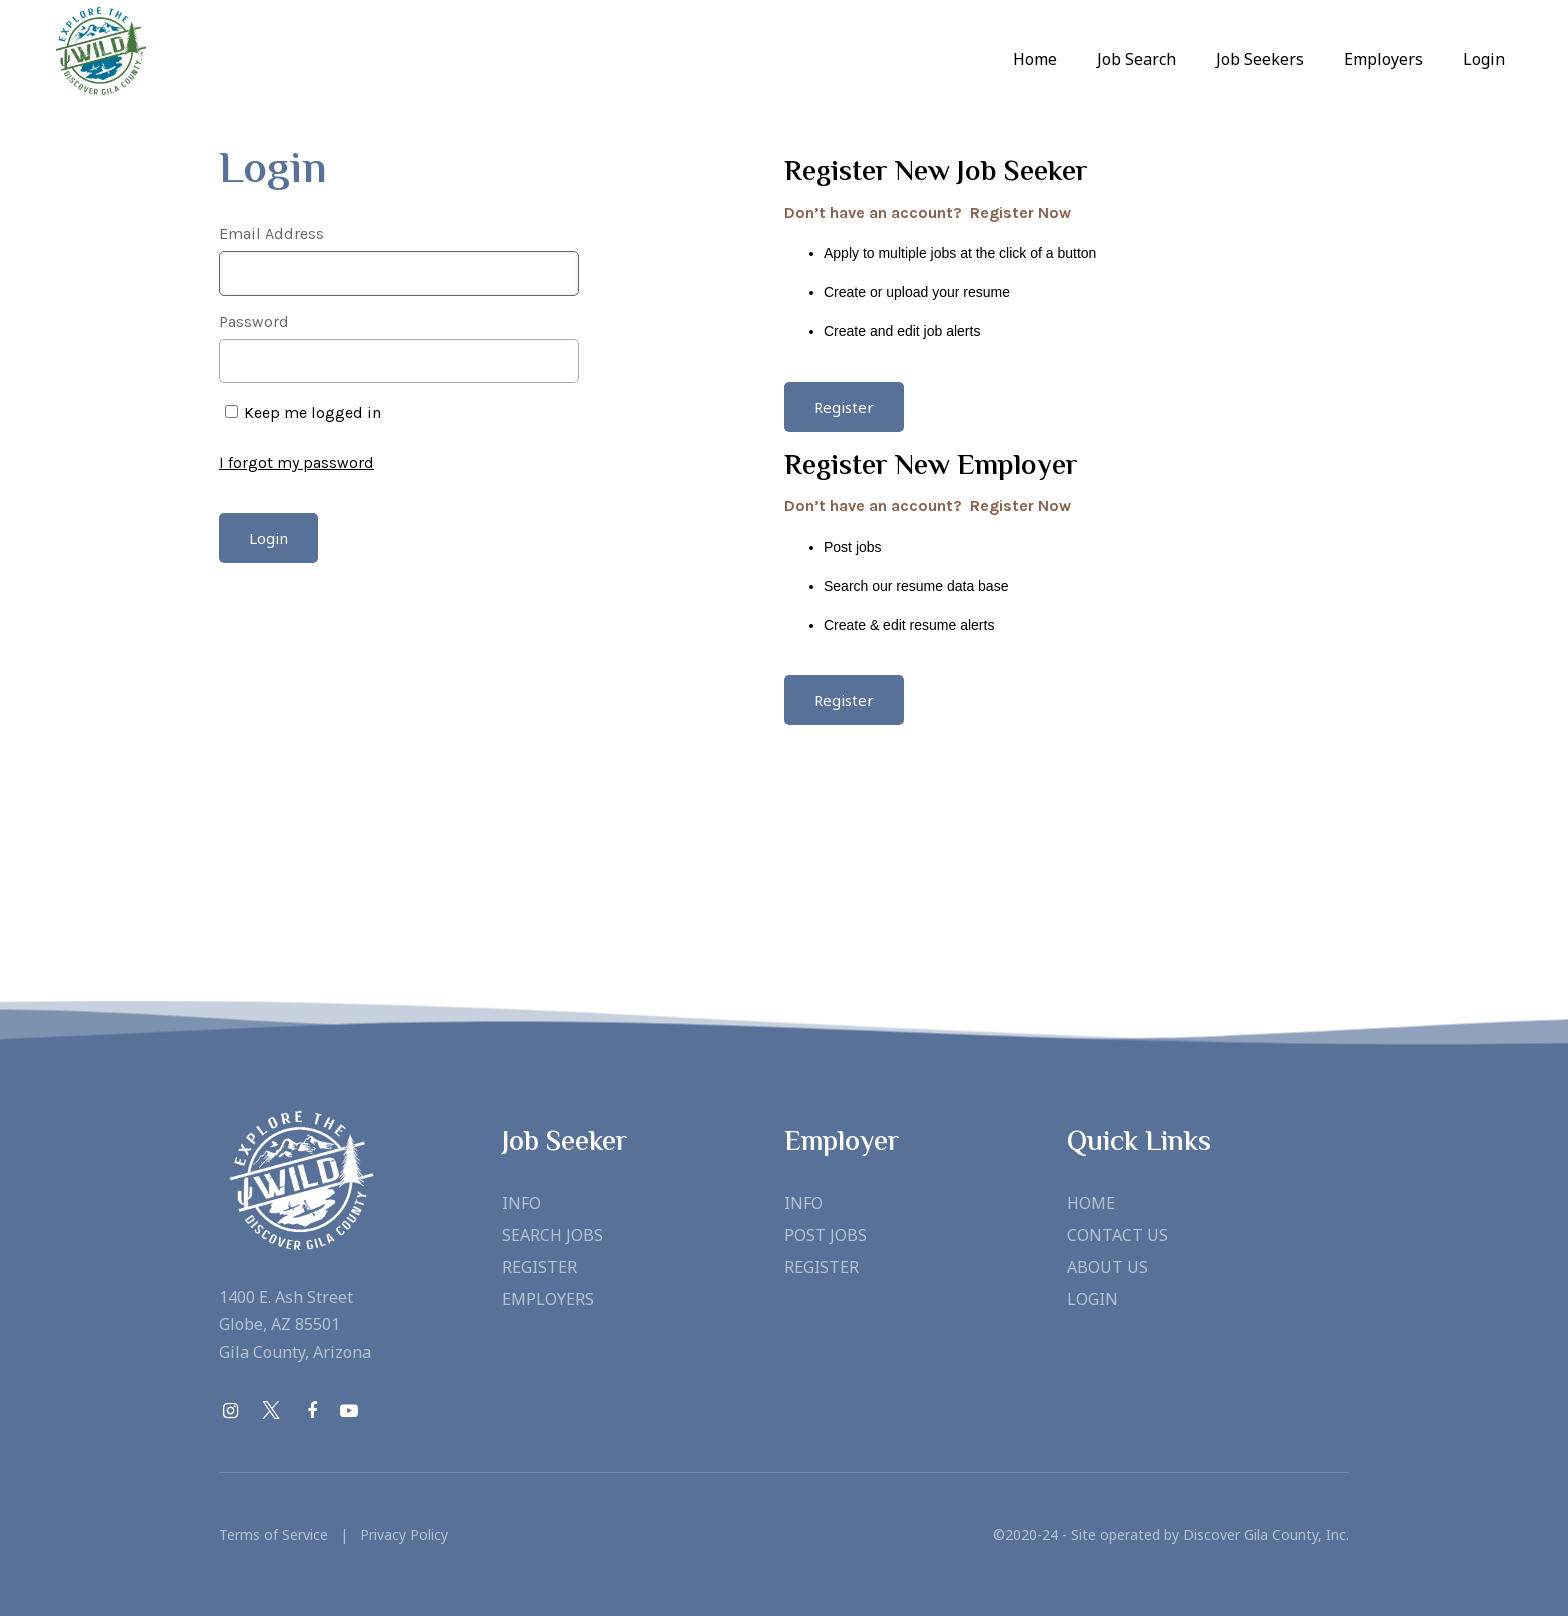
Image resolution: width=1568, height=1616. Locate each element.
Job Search (1136, 59)
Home (1035, 59)
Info (521, 1203)
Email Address (271, 233)
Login (1484, 59)
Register (539, 1267)
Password (254, 321)
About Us (1107, 1267)
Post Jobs (825, 1235)
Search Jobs (552, 1235)
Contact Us (1117, 1235)
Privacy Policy (398, 1534)
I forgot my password (296, 462)
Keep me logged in (312, 412)
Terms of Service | (283, 1534)
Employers (548, 1299)
